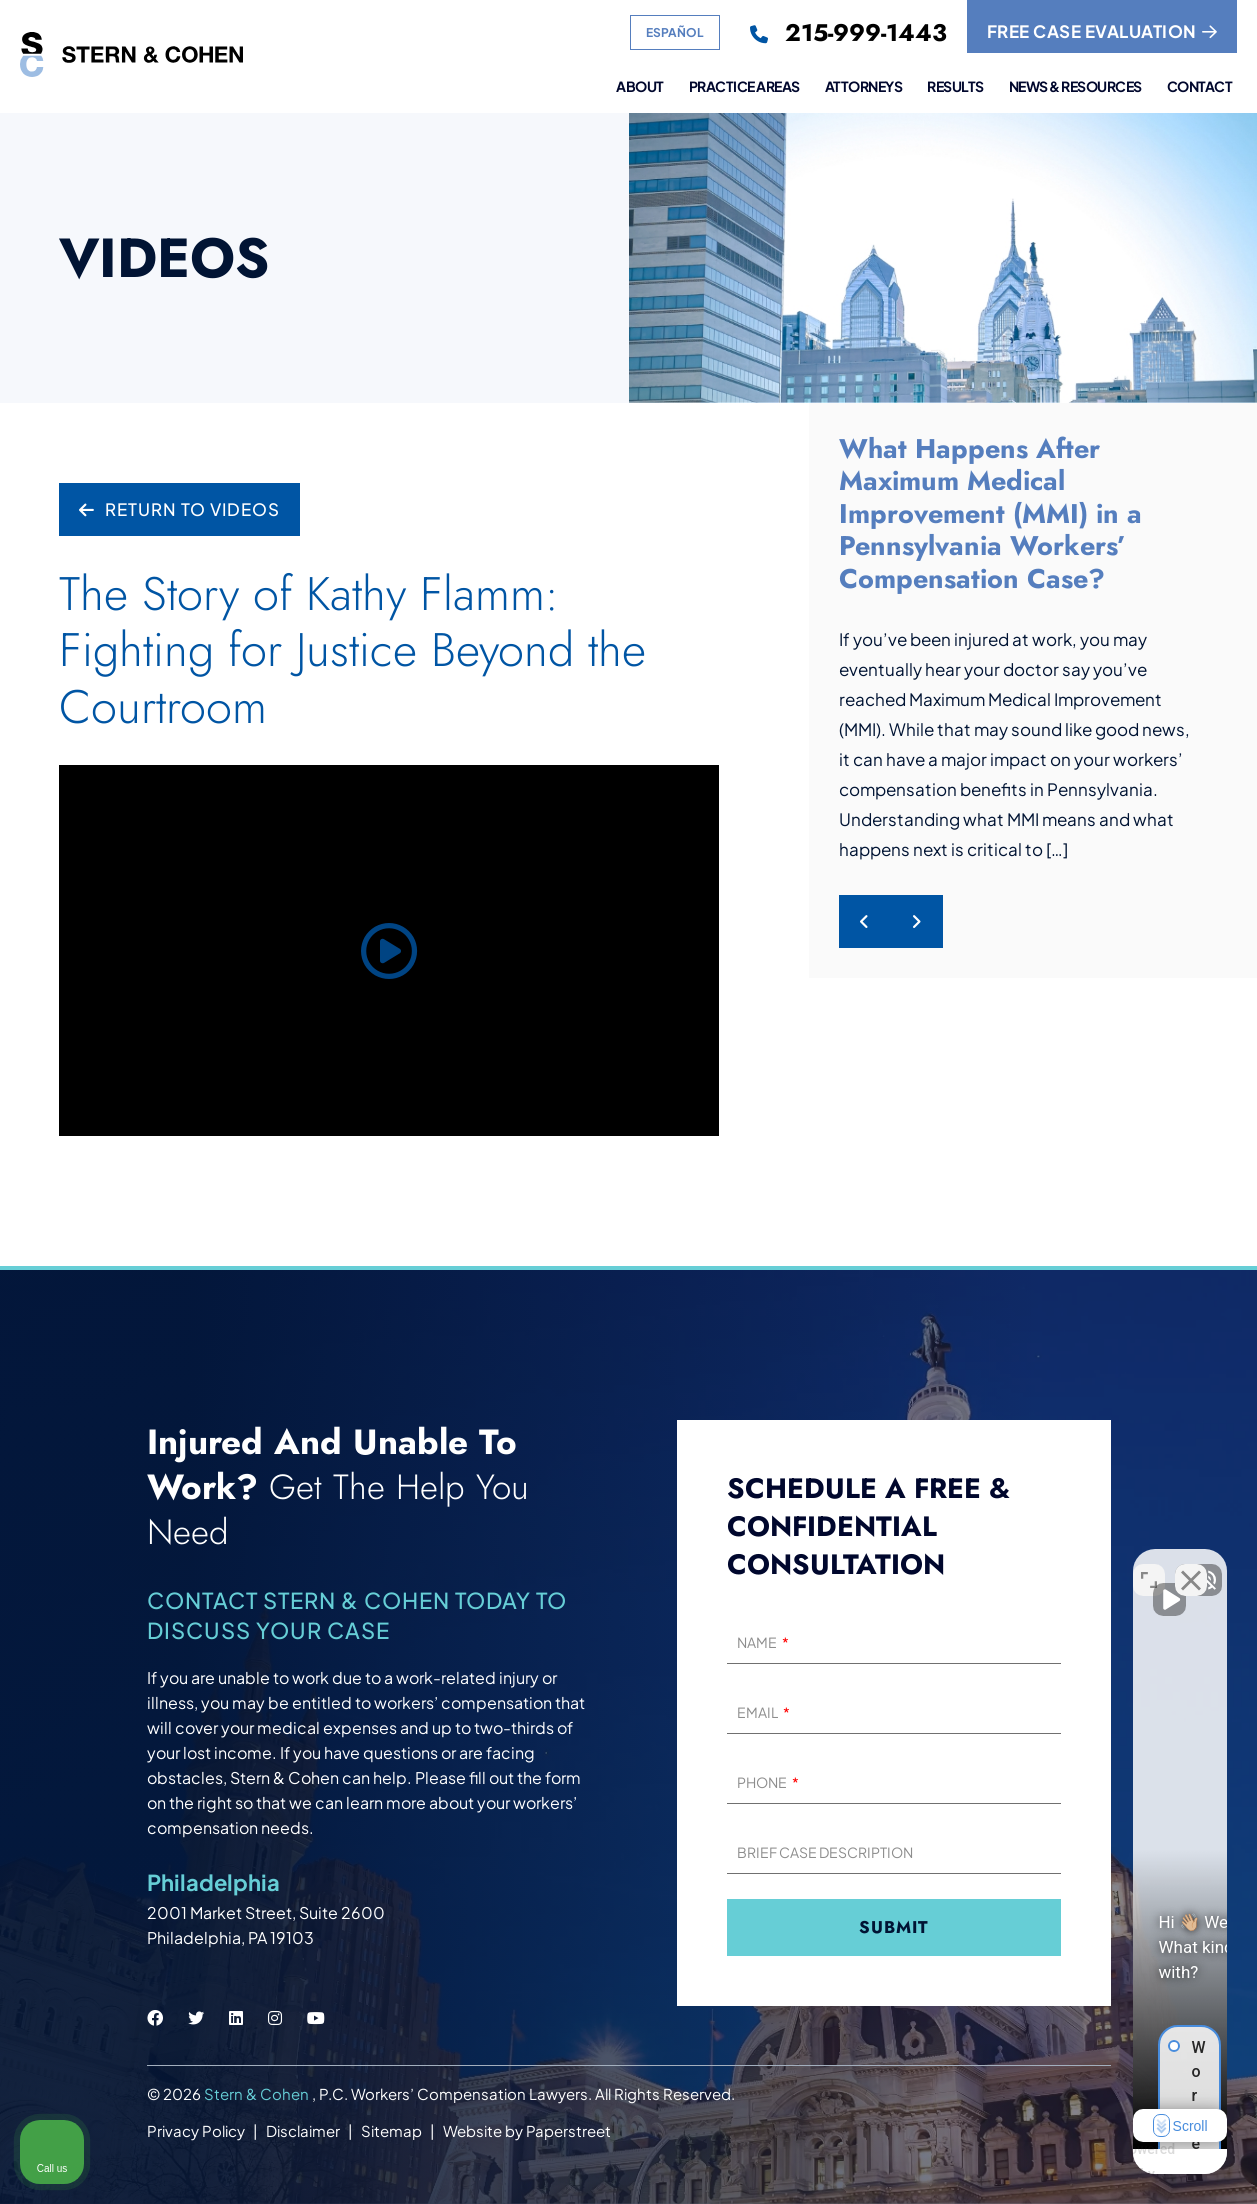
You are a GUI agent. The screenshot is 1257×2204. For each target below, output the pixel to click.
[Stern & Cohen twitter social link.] (196, 2017)
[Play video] (389, 950)
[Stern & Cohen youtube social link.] (316, 2017)
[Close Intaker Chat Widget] (1191, 1565)
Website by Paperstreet (527, 2130)
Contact (1200, 87)
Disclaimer (303, 2130)
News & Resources (1075, 87)
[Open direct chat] (1149, 1565)
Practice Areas (744, 87)
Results (955, 87)
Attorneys (864, 87)
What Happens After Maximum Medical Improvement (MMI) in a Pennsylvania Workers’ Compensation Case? (990, 513)
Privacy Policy (196, 2130)
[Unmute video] (903, 1565)
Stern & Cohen (258, 2093)
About (640, 87)
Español (675, 32)
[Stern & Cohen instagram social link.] (275, 2017)
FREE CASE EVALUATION (1102, 31)
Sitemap (391, 2130)
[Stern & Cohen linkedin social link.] (236, 2017)
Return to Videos (179, 509)
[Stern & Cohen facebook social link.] (155, 2017)
